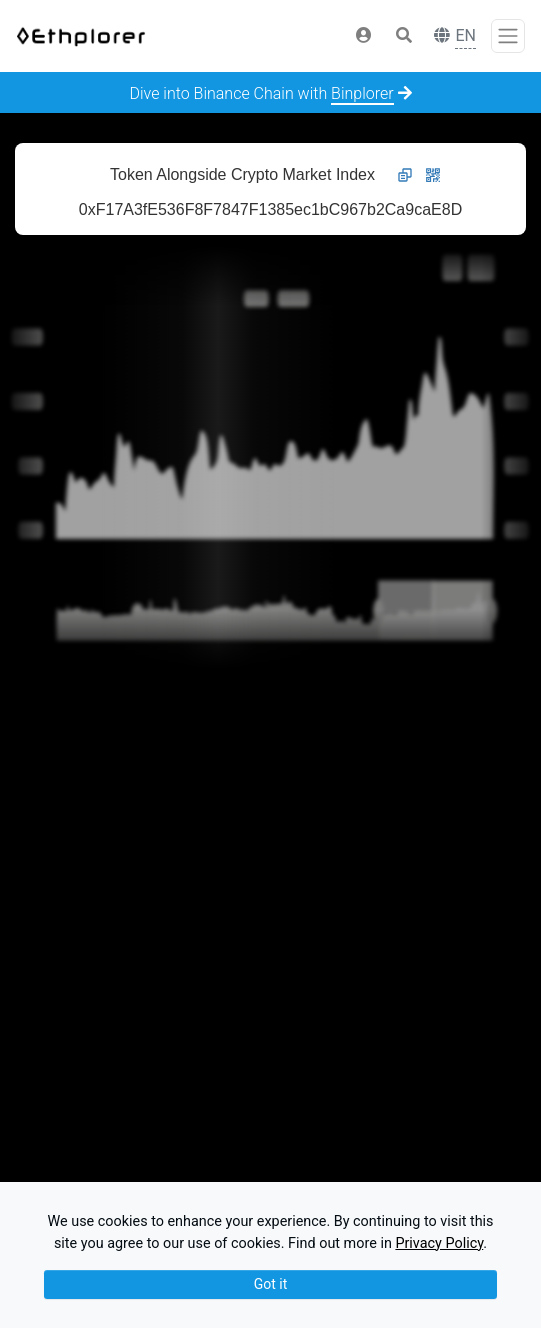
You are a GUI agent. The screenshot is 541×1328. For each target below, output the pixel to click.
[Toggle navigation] (508, 36)
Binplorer (362, 93)
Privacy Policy (439, 1243)
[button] (364, 36)
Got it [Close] (271, 1284)
